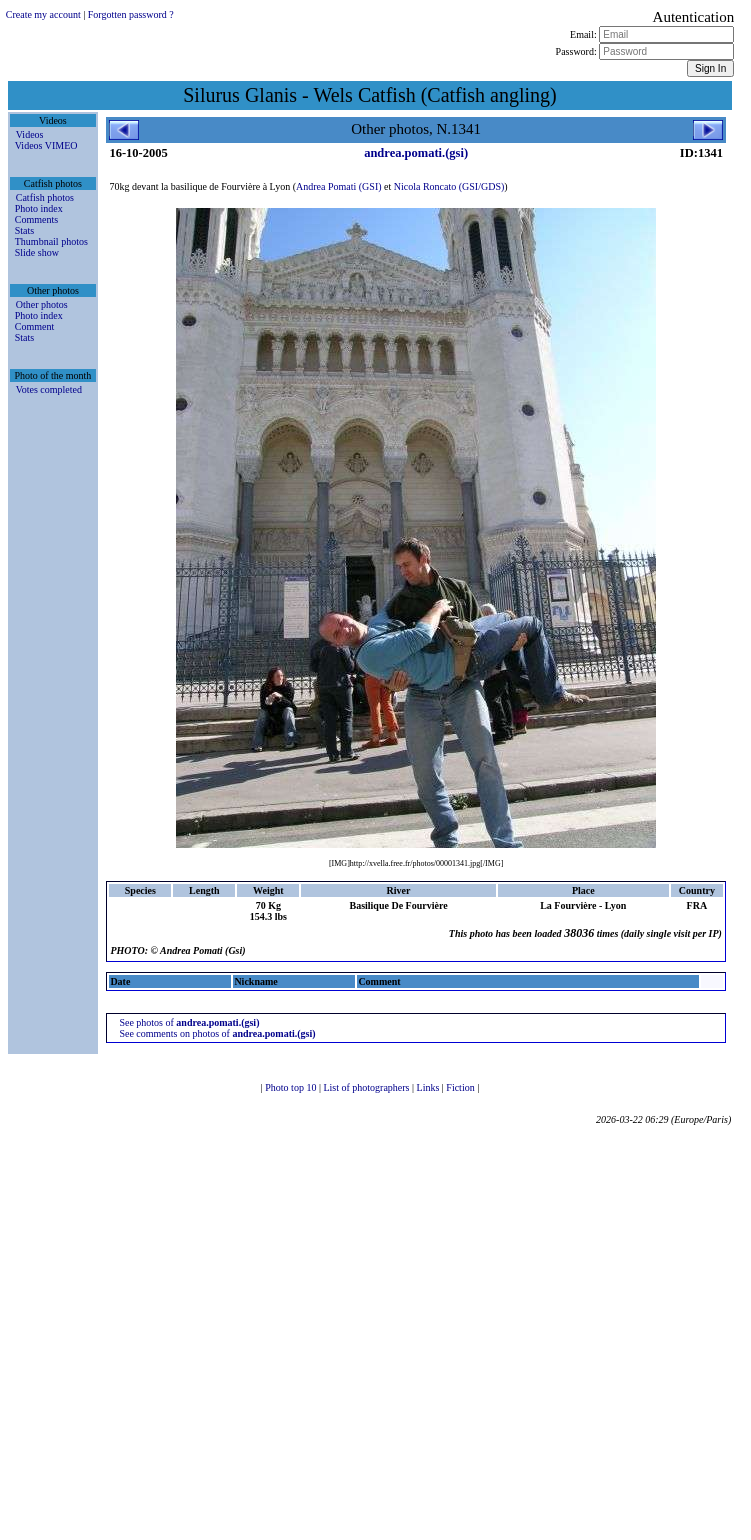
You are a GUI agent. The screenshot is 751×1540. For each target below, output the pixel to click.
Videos (30, 134)
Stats (24, 230)
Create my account (43, 14)
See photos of (189, 1022)
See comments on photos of (217, 1033)
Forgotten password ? (131, 14)
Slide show (37, 252)
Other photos (42, 304)
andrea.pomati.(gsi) (416, 153)
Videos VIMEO (46, 145)
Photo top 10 (292, 1087)
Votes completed (49, 389)
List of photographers (367, 1087)
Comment (34, 326)
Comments (36, 219)
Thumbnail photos (51, 241)
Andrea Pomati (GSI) (339, 186)
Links (429, 1087)
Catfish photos (45, 197)
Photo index (39, 208)
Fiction (461, 1087)
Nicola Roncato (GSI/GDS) (449, 186)
